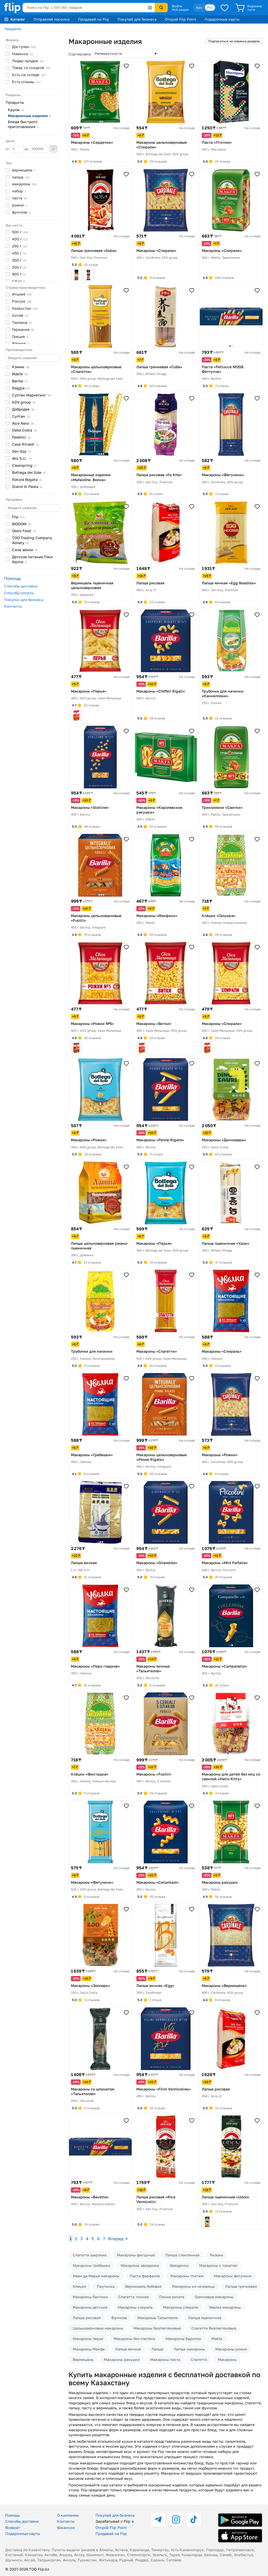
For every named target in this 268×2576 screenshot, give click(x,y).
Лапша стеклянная (182, 2255)
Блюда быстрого (23, 124)
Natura (27, 479)
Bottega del (29, 472)
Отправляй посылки (52, 19)
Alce (23, 423)
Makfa (216, 2338)
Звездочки (179, 2265)
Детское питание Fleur (32, 559)
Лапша (157, 2349)
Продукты (12, 29)
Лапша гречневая (241, 2286)
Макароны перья (88, 2338)
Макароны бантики (90, 2297)
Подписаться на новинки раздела (234, 41)
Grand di (27, 486)
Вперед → (118, 2238)
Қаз (199, 7)
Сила (25, 550)
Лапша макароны (189, 2349)
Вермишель (83, 2359)
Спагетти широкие (90, 2255)
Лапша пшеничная (204, 2317)
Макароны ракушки (122, 2359)
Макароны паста (165, 2359)
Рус (210, 7)
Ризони (216, 2255)
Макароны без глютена (134, 2338)
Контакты (13, 606)
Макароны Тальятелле (157, 2317)
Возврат (12, 2527)
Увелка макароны (225, 2307)
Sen (21, 451)
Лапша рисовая (87, 2317)
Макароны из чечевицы (193, 2286)
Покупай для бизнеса (137, 19)
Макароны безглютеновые (157, 2328)
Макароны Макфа (89, 2349)
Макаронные (29, 115)
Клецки (79, 2286)
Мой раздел (180, 9)
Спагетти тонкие (133, 2297)
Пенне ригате (171, 2297)
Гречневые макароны (214, 2297)
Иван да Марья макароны (96, 2276)
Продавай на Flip (93, 19)
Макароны (227, 2359)
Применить (53, 149)
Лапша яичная (128, 2349)
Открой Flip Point (180, 19)
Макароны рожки (231, 2349)
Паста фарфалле (145, 2276)
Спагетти (199, 2359)
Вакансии (66, 2527)
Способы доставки (21, 586)
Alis (22, 458)
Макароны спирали (180, 2307)
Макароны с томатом (218, 2265)
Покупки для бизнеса (23, 599)
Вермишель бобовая (143, 2286)
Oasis (24, 530)
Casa (25, 444)
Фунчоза (119, 2317)
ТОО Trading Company (32, 540)
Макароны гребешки (91, 2265)
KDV (23, 402)
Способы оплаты (19, 593)
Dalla (24, 430)
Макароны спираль (135, 2307)
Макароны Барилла (183, 2338)
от (15, 149)
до (36, 149)
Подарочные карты (222, 19)
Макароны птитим (186, 2276)
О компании (68, 2515)
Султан (31, 395)
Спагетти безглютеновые (213, 2328)
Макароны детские (90, 2307)
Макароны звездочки (140, 2265)
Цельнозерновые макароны (98, 2328)
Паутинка (106, 2286)
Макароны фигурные (136, 2255)
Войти (177, 6)
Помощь (12, 2515)
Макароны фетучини (233, 2276)
